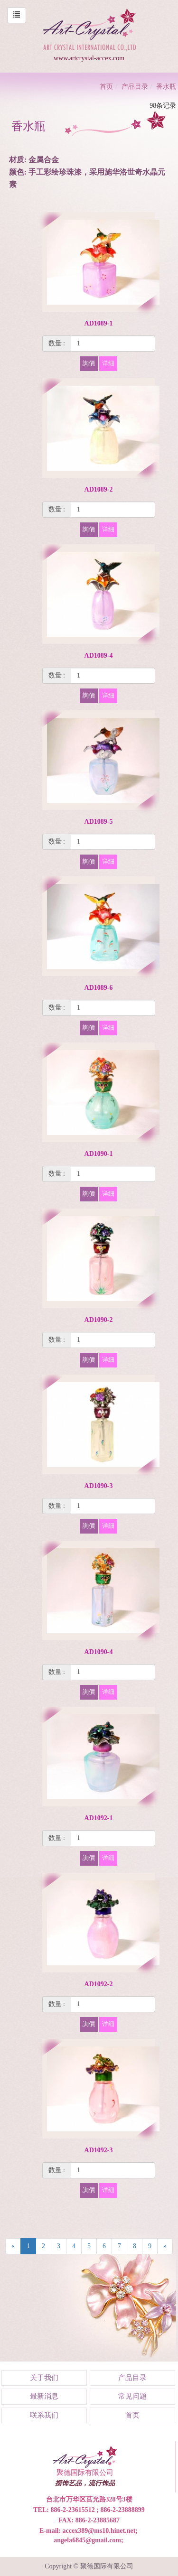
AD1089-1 (98, 323)
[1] (113, 343)
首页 (106, 86)
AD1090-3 (98, 1485)
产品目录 (135, 86)
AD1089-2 (98, 489)
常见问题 (132, 2396)
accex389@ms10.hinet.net (99, 2530)
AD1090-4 (98, 1651)
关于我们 (44, 2377)
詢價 (89, 363)
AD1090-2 (98, 1319)
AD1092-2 (98, 1984)
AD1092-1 (98, 1818)
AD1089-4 (98, 655)
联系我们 (44, 2415)
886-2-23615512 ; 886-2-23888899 (97, 2509)
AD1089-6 (98, 987)
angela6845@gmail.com (87, 2540)
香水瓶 (166, 86)
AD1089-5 (98, 821)
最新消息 (44, 2396)
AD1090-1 (98, 1153)
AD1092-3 (98, 2150)
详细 (108, 363)
